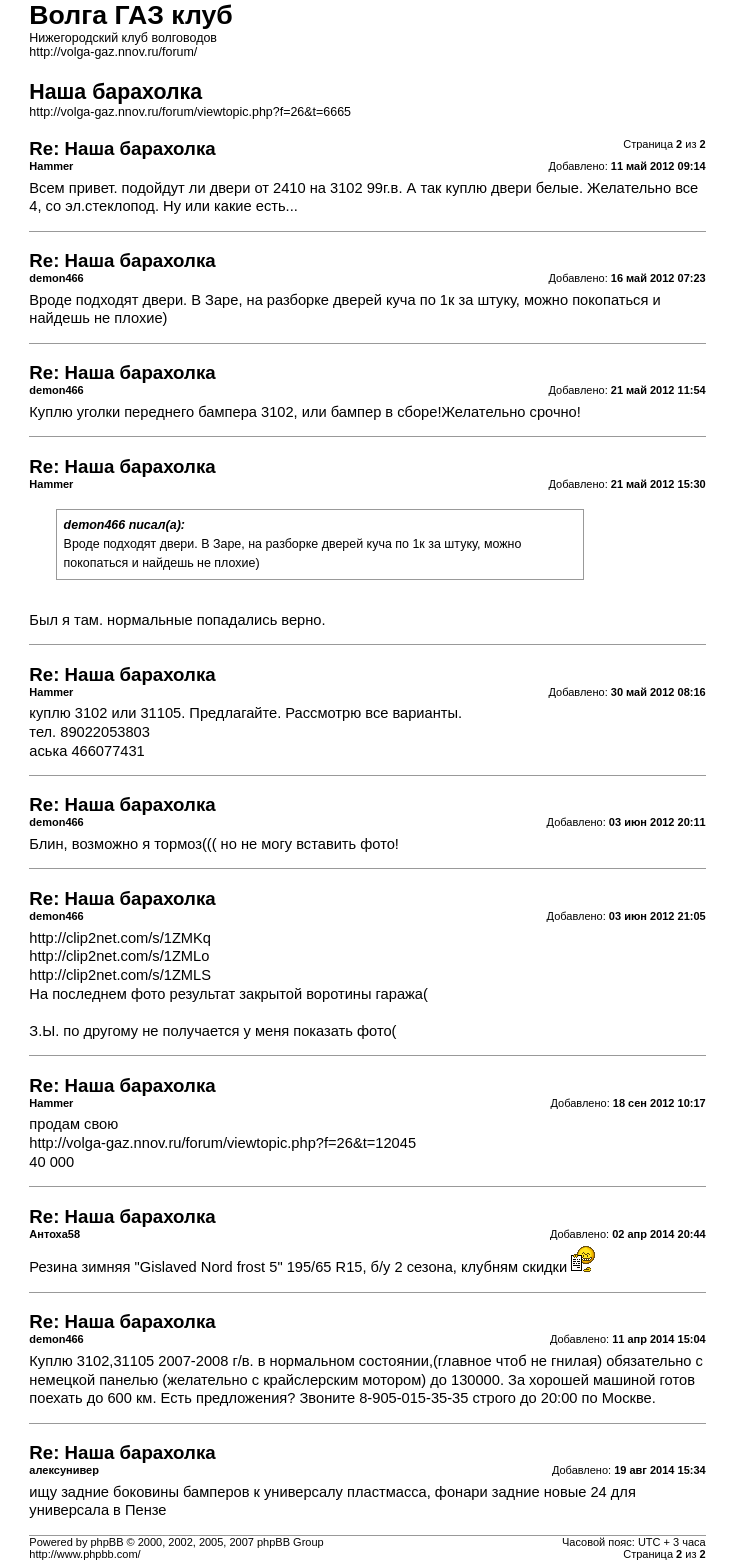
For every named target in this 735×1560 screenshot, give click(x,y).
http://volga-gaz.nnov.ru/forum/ (113, 52)
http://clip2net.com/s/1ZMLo (119, 956)
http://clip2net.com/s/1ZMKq (120, 938)
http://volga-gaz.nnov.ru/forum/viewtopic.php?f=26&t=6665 (190, 112)
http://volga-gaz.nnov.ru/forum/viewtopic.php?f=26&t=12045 (222, 1143)
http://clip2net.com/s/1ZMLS (120, 975)
